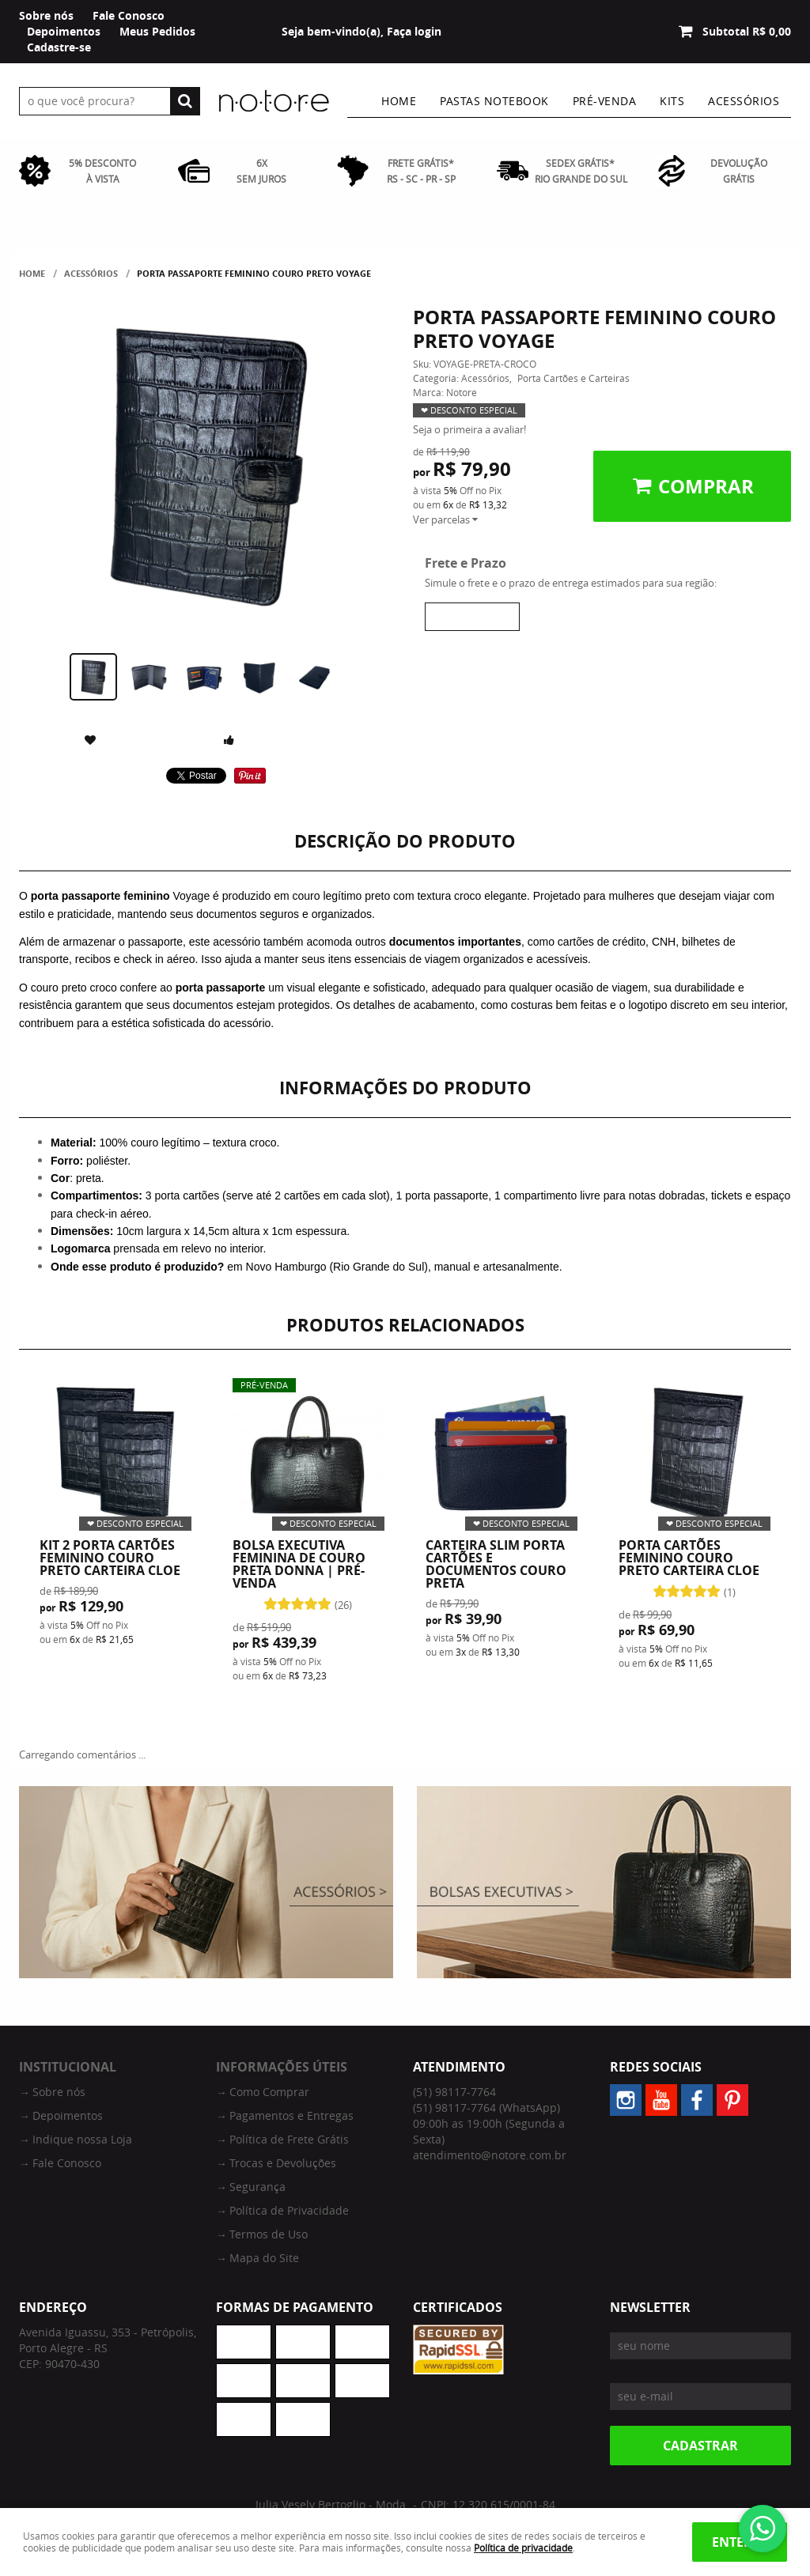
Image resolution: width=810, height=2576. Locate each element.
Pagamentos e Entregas (291, 2115)
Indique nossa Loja (82, 2139)
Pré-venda (605, 100)
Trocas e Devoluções (282, 2162)
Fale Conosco (129, 15)
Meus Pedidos (157, 31)
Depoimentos (63, 31)
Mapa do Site (264, 2257)
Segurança (257, 2186)
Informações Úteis (281, 2067)
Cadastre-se (59, 47)
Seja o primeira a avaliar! (469, 429)
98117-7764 (454, 2091)
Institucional (67, 2067)
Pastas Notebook (494, 100)
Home (398, 100)
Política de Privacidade (289, 2210)
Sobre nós (46, 15)
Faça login (414, 31)
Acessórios (743, 100)
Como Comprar (269, 2091)
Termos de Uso (268, 2234)
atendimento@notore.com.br (489, 2154)
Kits (672, 100)
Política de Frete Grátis (289, 2139)
